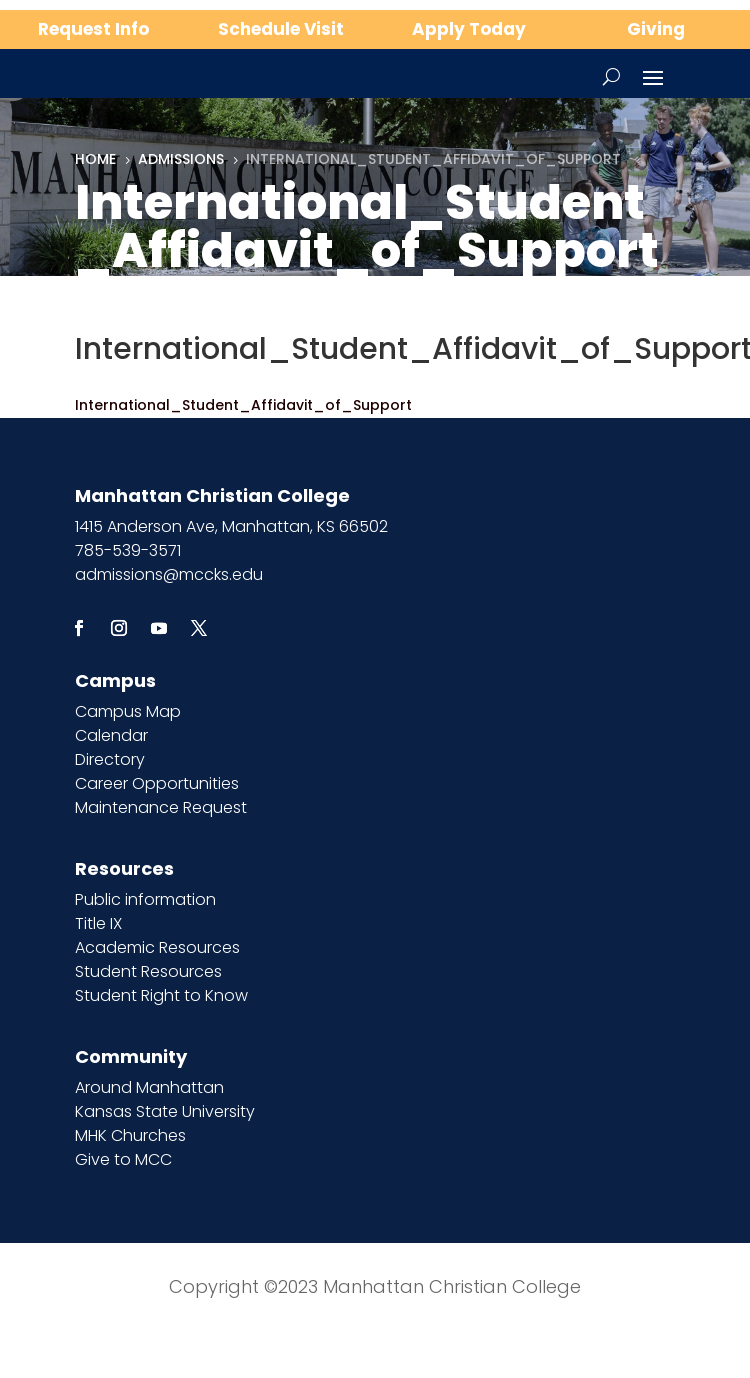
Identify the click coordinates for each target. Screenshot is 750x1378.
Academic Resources (157, 947)
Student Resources (148, 971)
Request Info (93, 29)
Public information (145, 899)
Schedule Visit (281, 29)
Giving (656, 29)
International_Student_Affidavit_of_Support (243, 405)
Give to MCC (123, 1159)
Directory (110, 759)
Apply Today (469, 29)
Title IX (98, 923)
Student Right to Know (161, 995)
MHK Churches (130, 1135)
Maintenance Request (161, 807)
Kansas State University (165, 1111)
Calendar (111, 735)
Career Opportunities (157, 783)
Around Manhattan (149, 1087)
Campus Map (128, 711)
